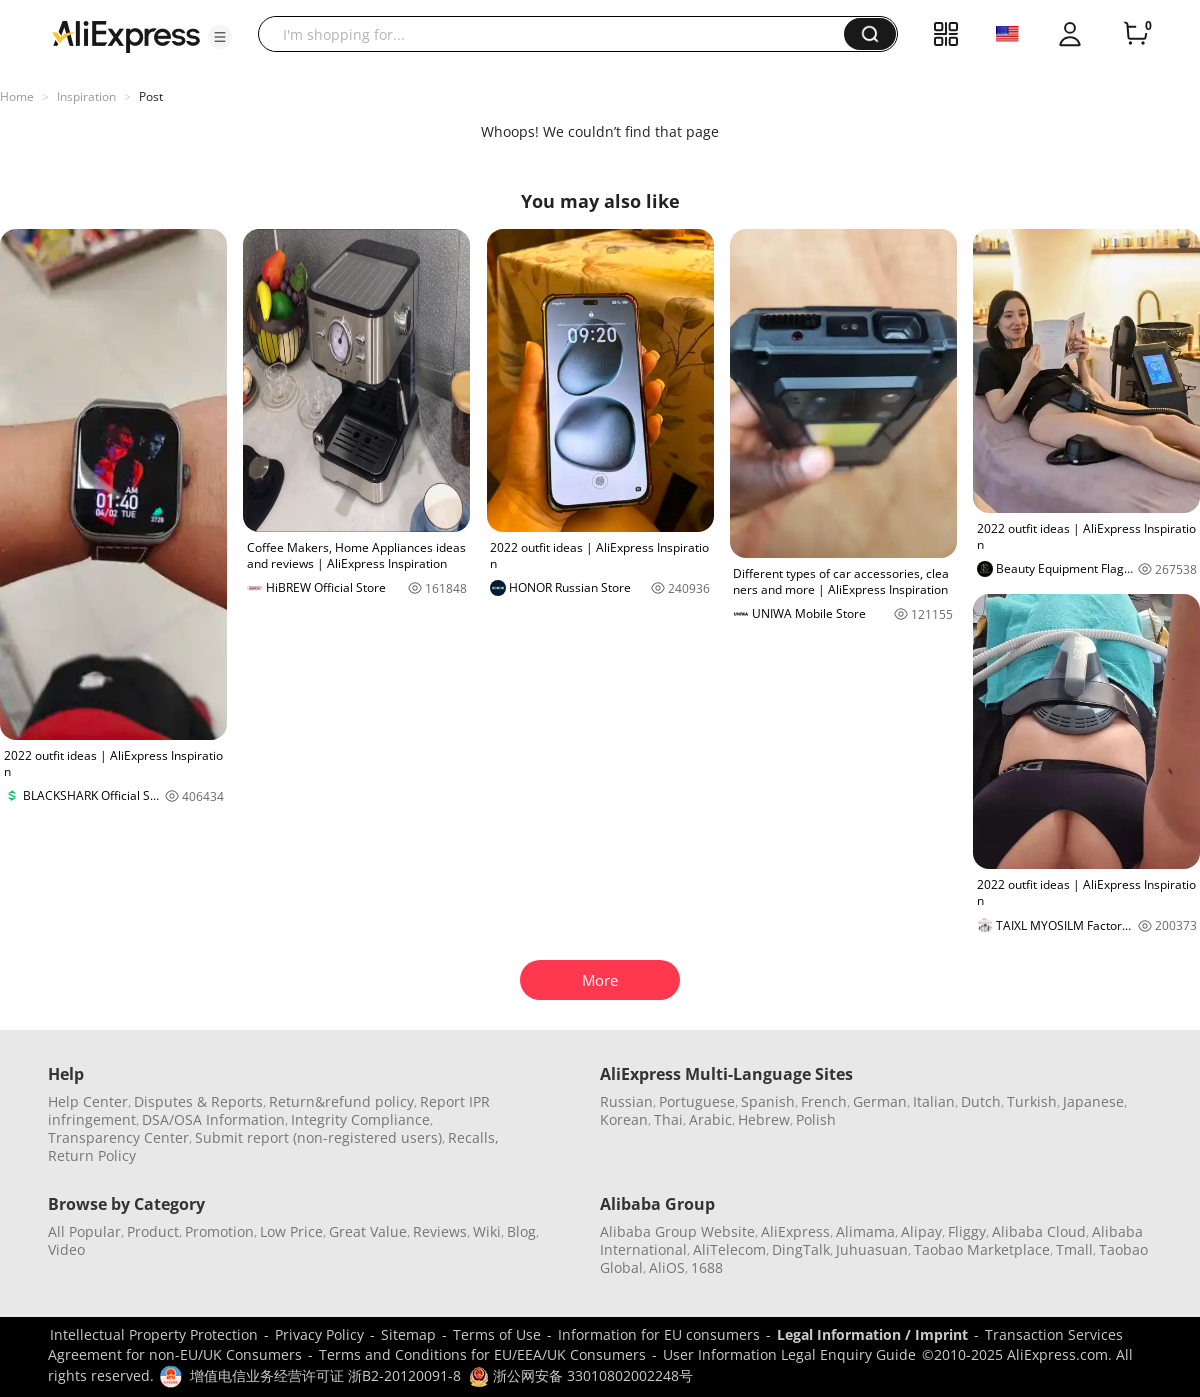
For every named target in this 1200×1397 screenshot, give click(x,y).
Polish (816, 1119)
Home (17, 96)
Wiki (487, 1231)
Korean (624, 1119)
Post (151, 96)
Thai (668, 1119)
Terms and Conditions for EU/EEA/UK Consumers (482, 1354)
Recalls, (473, 1137)
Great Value (368, 1231)
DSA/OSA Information (213, 1119)
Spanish (768, 1101)
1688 (707, 1267)
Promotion (219, 1231)
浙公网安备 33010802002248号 (581, 1375)
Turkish (1032, 1101)
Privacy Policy (319, 1334)
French (824, 1101)
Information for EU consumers (659, 1334)
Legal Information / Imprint (872, 1334)
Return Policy (92, 1155)
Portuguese (697, 1101)
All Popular (84, 1231)
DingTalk (801, 1249)
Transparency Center (118, 1137)
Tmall (1074, 1249)
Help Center (88, 1101)
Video (66, 1249)
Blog (521, 1231)
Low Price (291, 1231)
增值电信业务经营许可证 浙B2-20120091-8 (325, 1375)
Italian (934, 1101)
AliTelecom (729, 1249)
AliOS (667, 1267)
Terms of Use (497, 1334)
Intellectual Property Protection (154, 1334)
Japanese (1093, 1101)
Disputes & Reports (198, 1101)
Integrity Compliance (360, 1119)
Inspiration (86, 96)
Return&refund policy (341, 1101)
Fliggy (967, 1231)
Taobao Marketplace (982, 1249)
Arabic (710, 1119)
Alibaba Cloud (1039, 1231)
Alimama (865, 1231)
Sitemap (408, 1334)
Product (153, 1231)
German (880, 1101)
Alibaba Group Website (677, 1231)
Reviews (440, 1231)
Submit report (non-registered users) (318, 1137)
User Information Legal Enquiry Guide (789, 1354)
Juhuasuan (872, 1249)
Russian (626, 1101)
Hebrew (764, 1119)
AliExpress (795, 1231)
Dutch (981, 1101)
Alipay (921, 1231)
